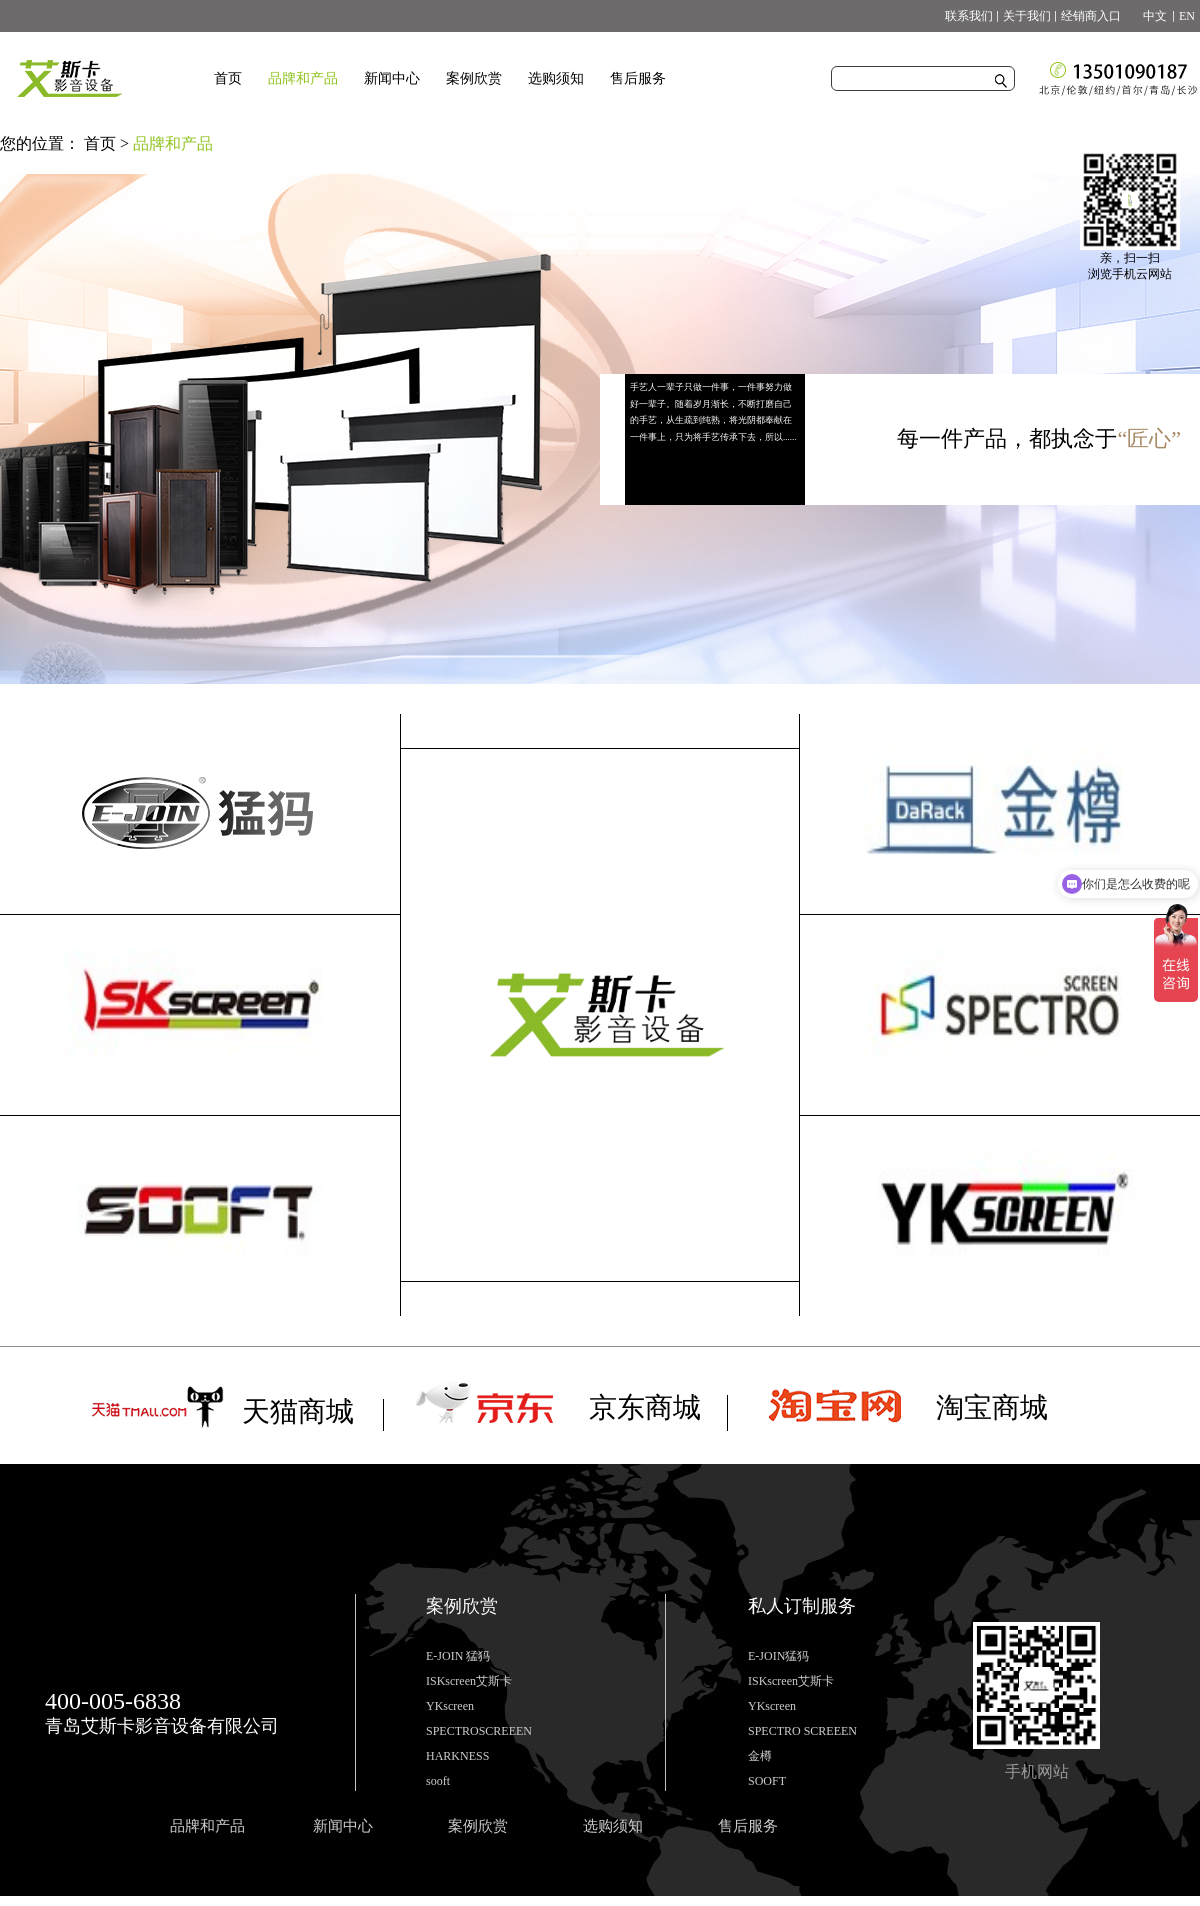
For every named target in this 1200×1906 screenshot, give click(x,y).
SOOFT (767, 1781)
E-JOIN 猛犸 (458, 1656)
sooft (438, 1781)
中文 (1149, 16)
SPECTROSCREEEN (479, 1731)
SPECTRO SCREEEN (802, 1731)
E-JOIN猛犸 (778, 1656)
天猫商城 (298, 1411)
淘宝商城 (992, 1407)
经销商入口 (1091, 16)
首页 (228, 78)
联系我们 (969, 16)
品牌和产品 (173, 143)
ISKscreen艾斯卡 (469, 1681)
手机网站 (1037, 1771)
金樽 (760, 1756)
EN (1187, 16)
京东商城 (645, 1407)
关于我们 (1027, 16)
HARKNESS (457, 1756)
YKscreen (450, 1706)
